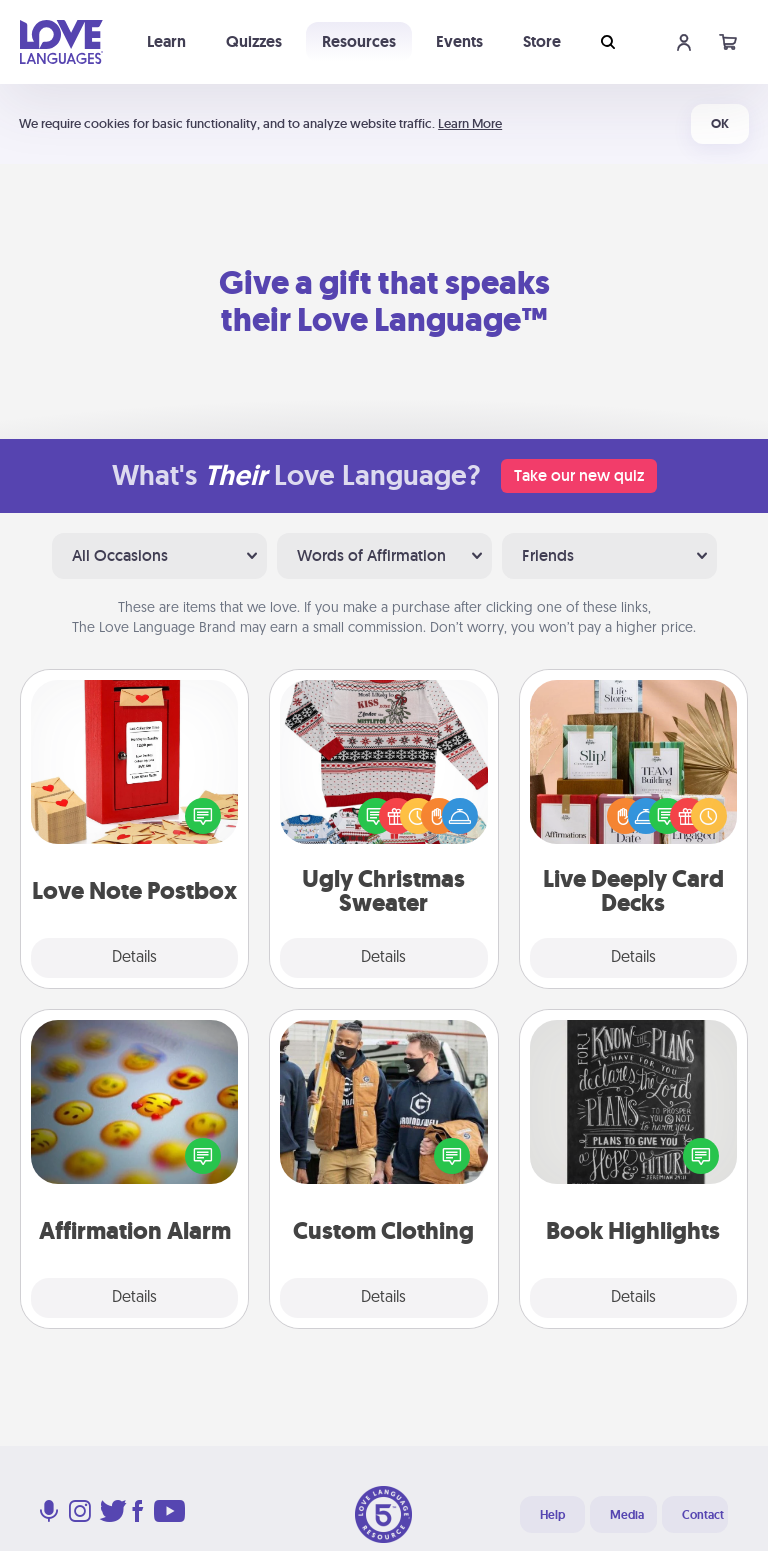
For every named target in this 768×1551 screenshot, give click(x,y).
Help (552, 1515)
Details (134, 958)
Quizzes (254, 41)
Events (459, 41)
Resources (359, 41)
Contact (703, 1515)
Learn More (470, 123)
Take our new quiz (579, 475)
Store (542, 41)
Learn (166, 41)
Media (627, 1515)
